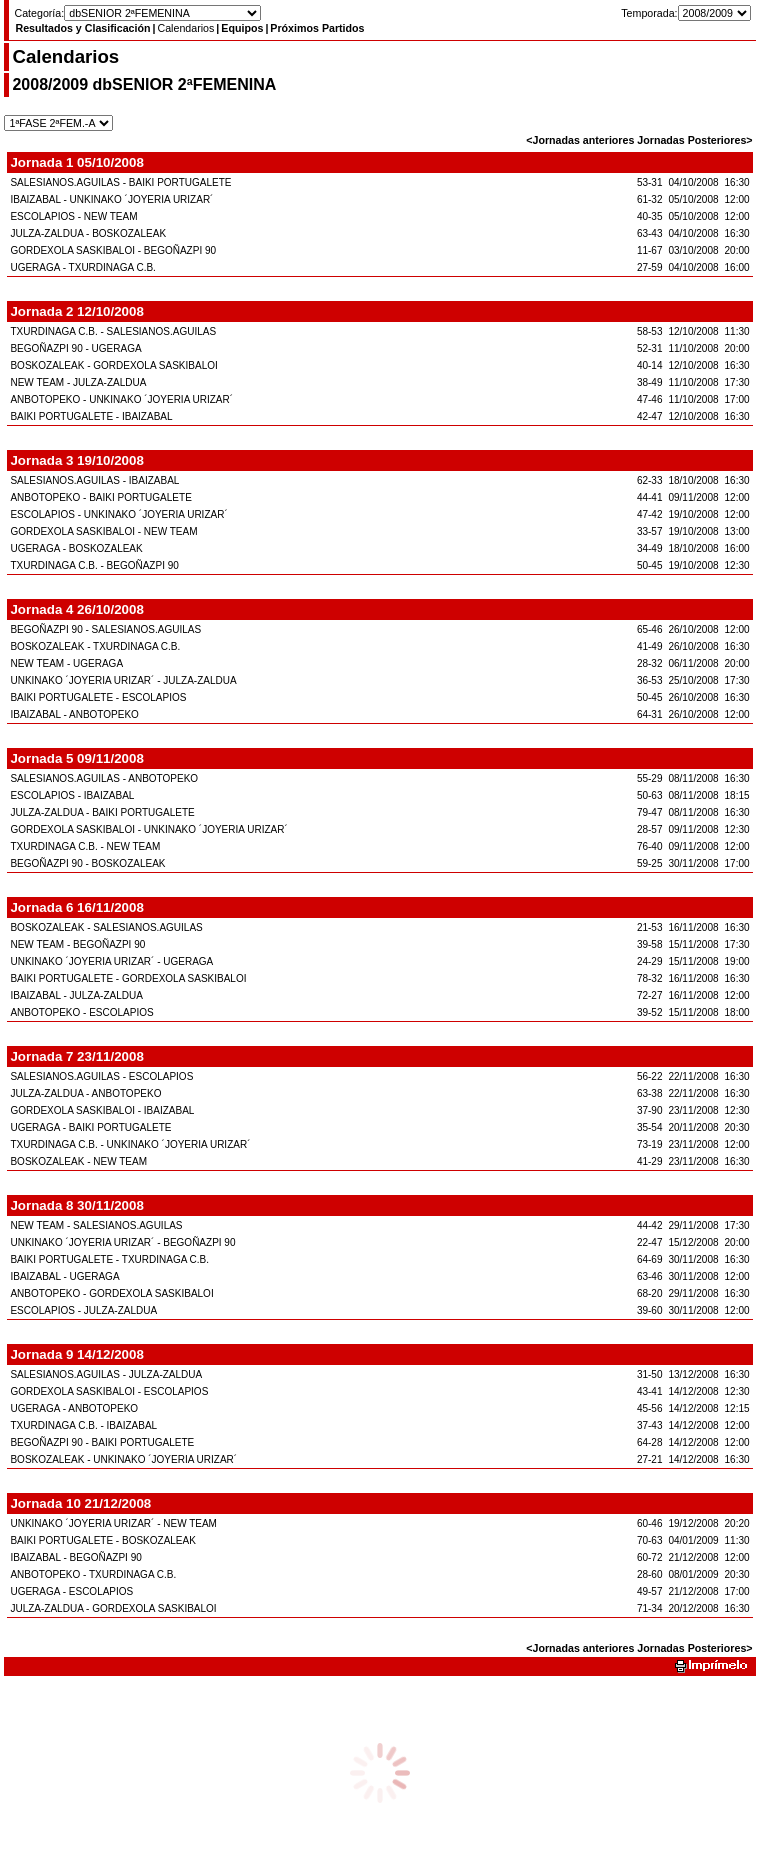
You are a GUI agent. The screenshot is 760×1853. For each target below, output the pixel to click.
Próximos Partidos (317, 28)
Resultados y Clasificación (82, 28)
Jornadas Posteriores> (694, 140)
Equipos (242, 28)
